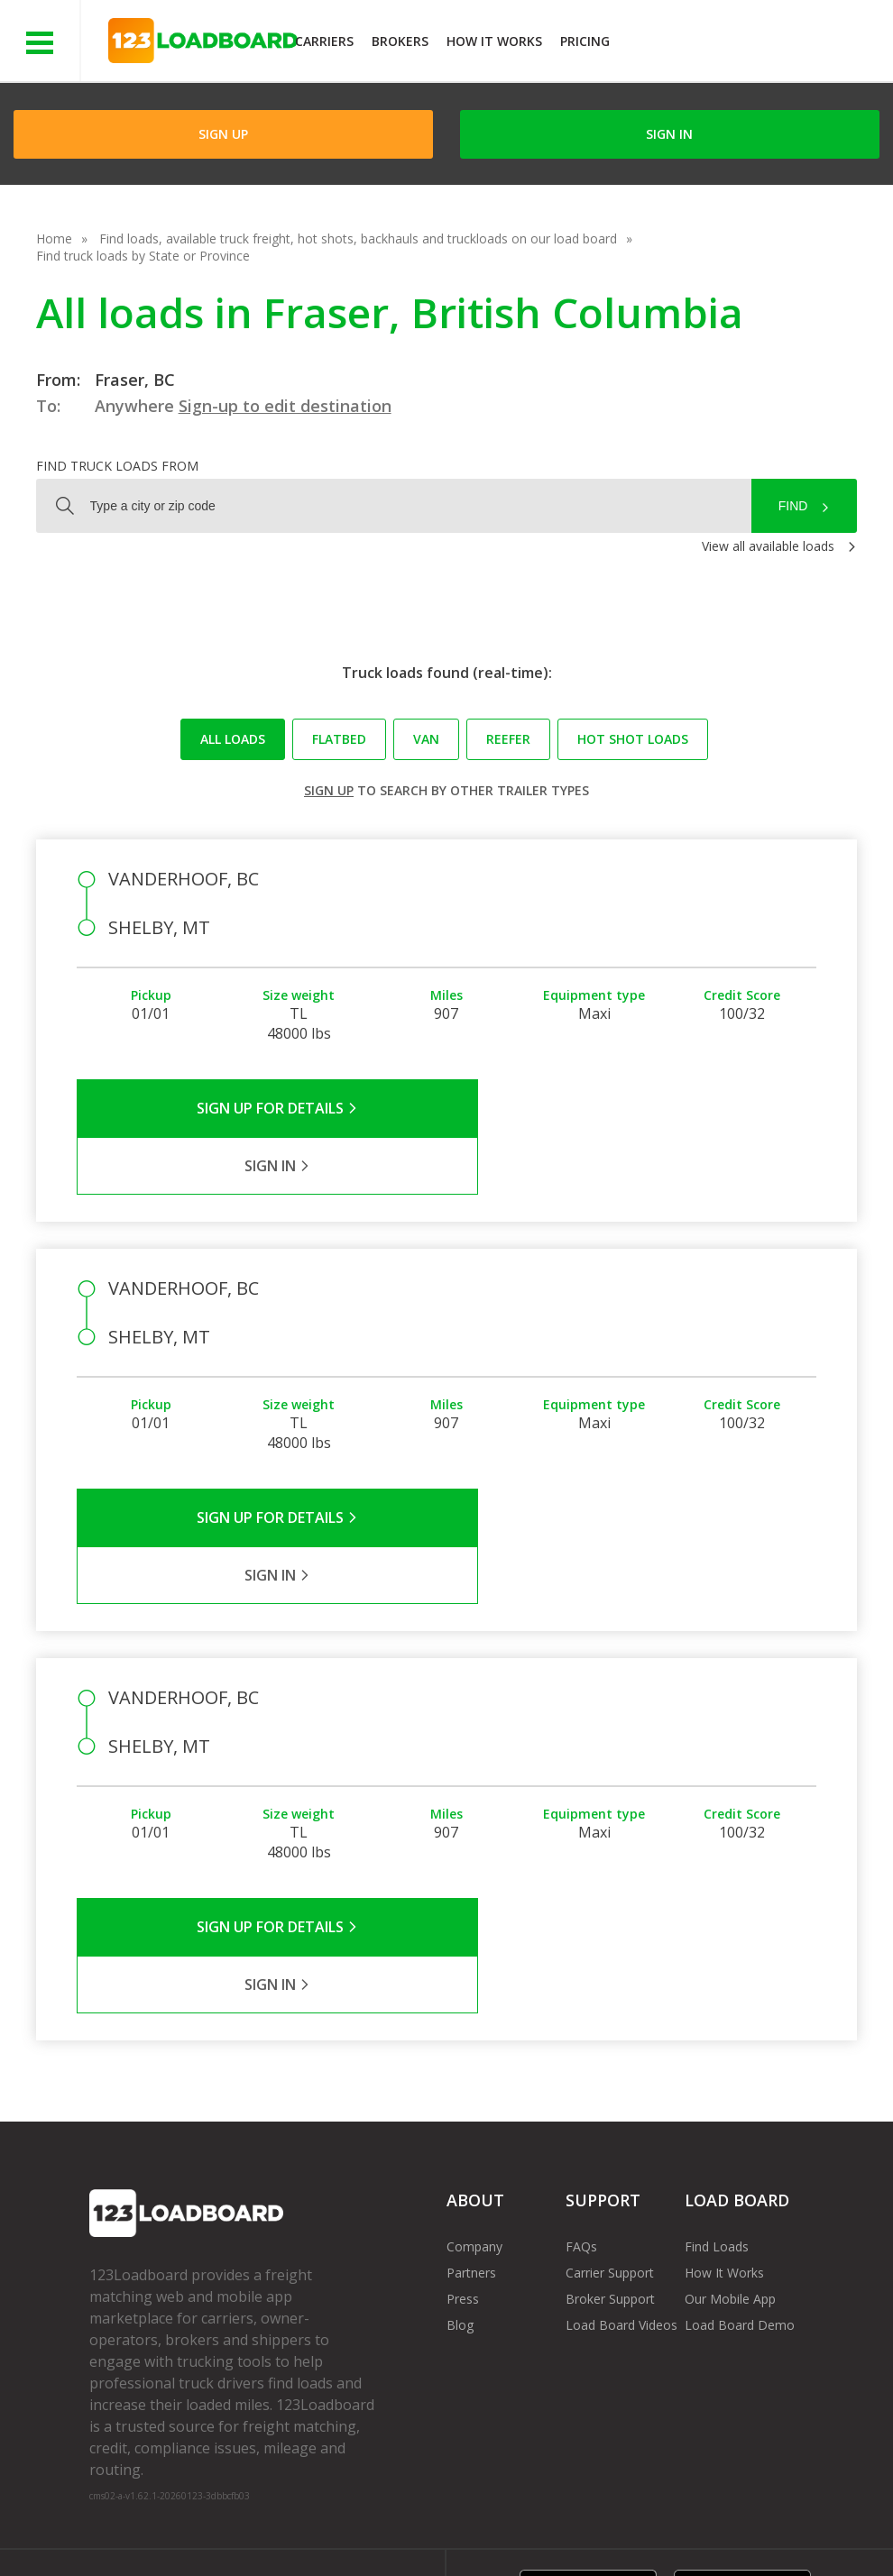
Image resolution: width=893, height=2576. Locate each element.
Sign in (669, 133)
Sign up (329, 790)
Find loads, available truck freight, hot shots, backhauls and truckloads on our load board (358, 238)
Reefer (508, 738)
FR (774, 2521)
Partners (471, 2099)
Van (426, 738)
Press (462, 2125)
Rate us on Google (157, 2538)
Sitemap (710, 2521)
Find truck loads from (117, 465)
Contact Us (621, 2521)
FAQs (581, 2073)
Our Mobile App (730, 2125)
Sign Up (223, 133)
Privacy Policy (260, 2521)
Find (793, 506)
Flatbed (339, 738)
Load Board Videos (621, 2151)
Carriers (324, 41)
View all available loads (768, 546)
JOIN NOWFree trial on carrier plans (753, 43)
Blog (460, 2151)
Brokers (400, 41)
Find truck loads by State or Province (143, 255)
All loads (232, 738)
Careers (534, 2521)
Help (466, 2521)
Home (54, 238)
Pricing (585, 41)
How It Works (494, 41)
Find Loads (717, 2073)
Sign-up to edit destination (285, 406)
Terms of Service (139, 2521)
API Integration (376, 2521)
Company (474, 2073)
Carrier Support (610, 2099)
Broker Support (610, 2125)
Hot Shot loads (632, 738)
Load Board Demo (740, 2151)
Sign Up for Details (262, 1108)
